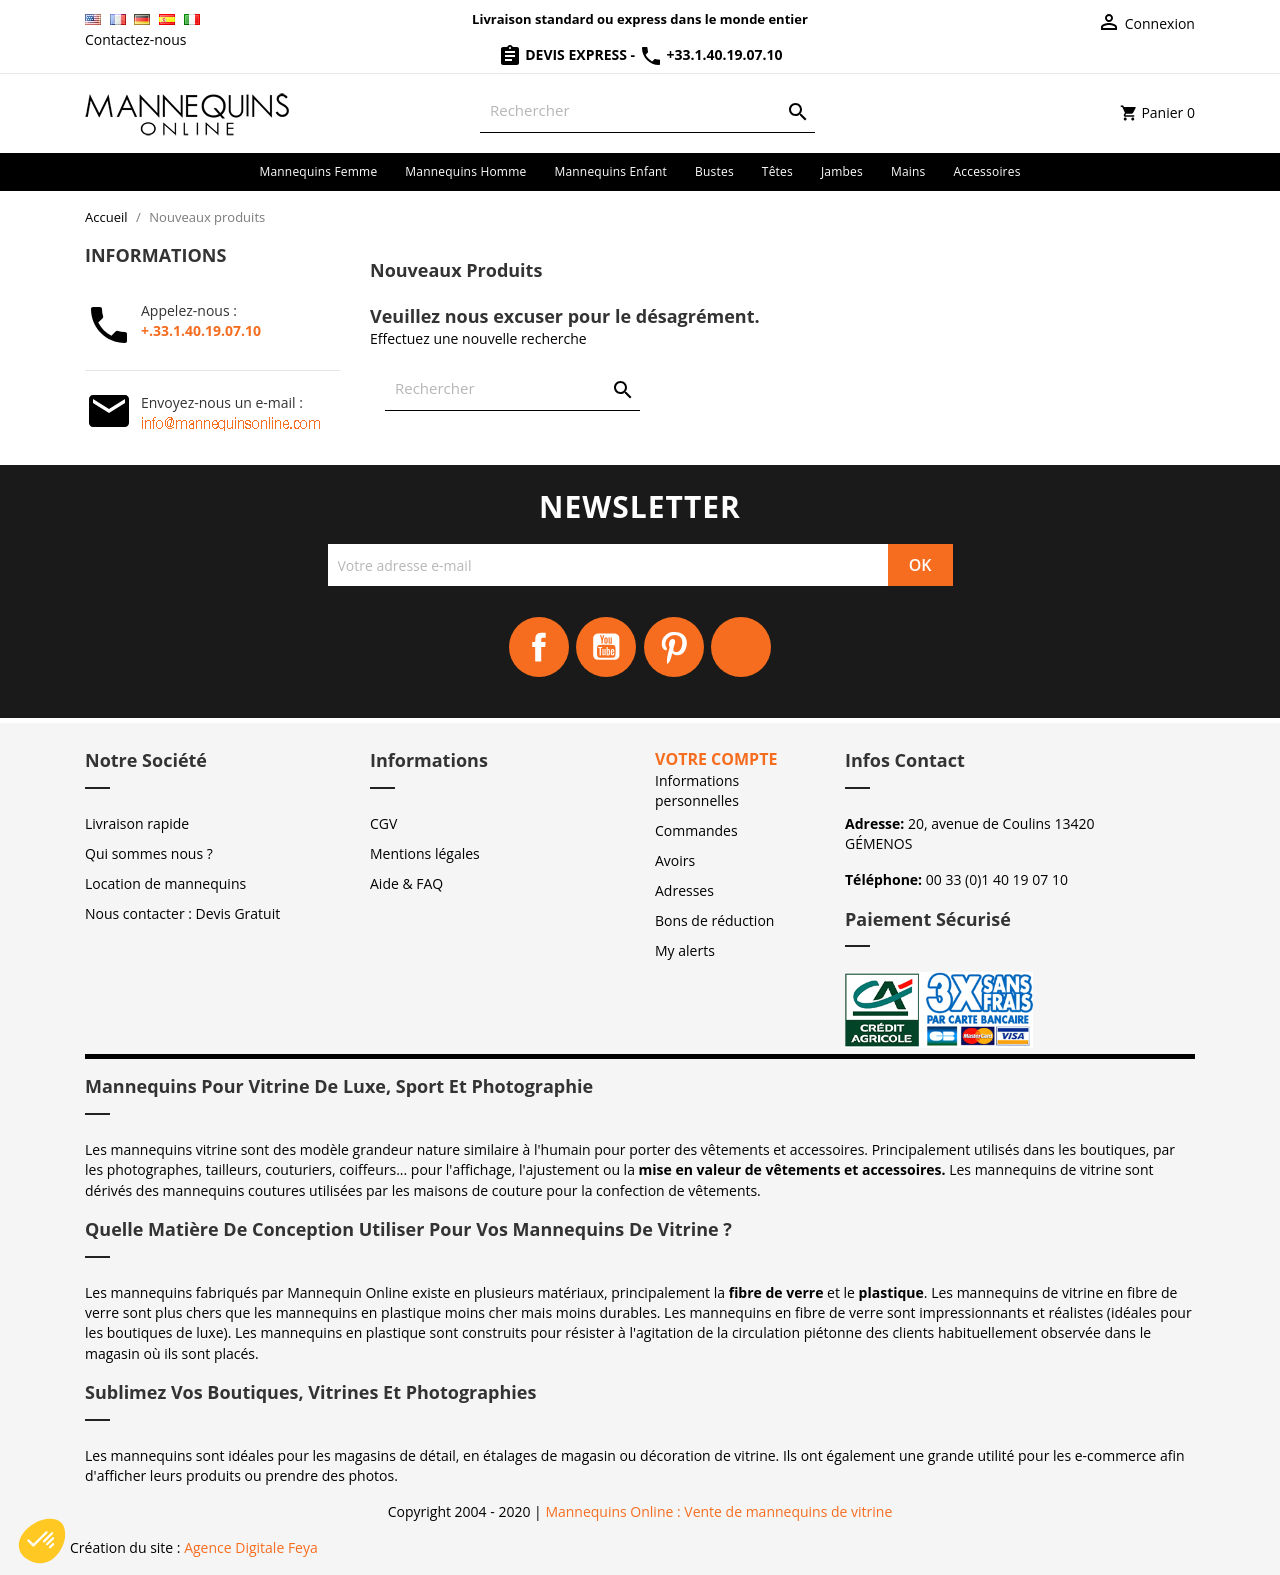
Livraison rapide (137, 823)
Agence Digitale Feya (251, 1547)
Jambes (842, 171)
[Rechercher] (647, 110)
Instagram (741, 647)
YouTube (606, 647)
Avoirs (675, 860)
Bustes (714, 171)
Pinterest (674, 647)
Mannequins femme (318, 171)
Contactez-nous (136, 39)
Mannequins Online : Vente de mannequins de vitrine (718, 1511)
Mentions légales (425, 853)
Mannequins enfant (610, 171)
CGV (383, 823)
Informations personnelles (697, 790)
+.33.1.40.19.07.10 (201, 330)
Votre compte (716, 759)
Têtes (777, 171)
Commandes (696, 830)
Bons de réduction (714, 920)
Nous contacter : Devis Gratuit (182, 913)
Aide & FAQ (406, 883)
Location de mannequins (165, 883)
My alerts (685, 950)
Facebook (539, 647)
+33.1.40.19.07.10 (711, 54)
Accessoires (987, 171)
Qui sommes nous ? (149, 853)
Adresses (684, 890)
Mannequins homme (465, 171)
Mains (908, 171)
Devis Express (564, 54)
